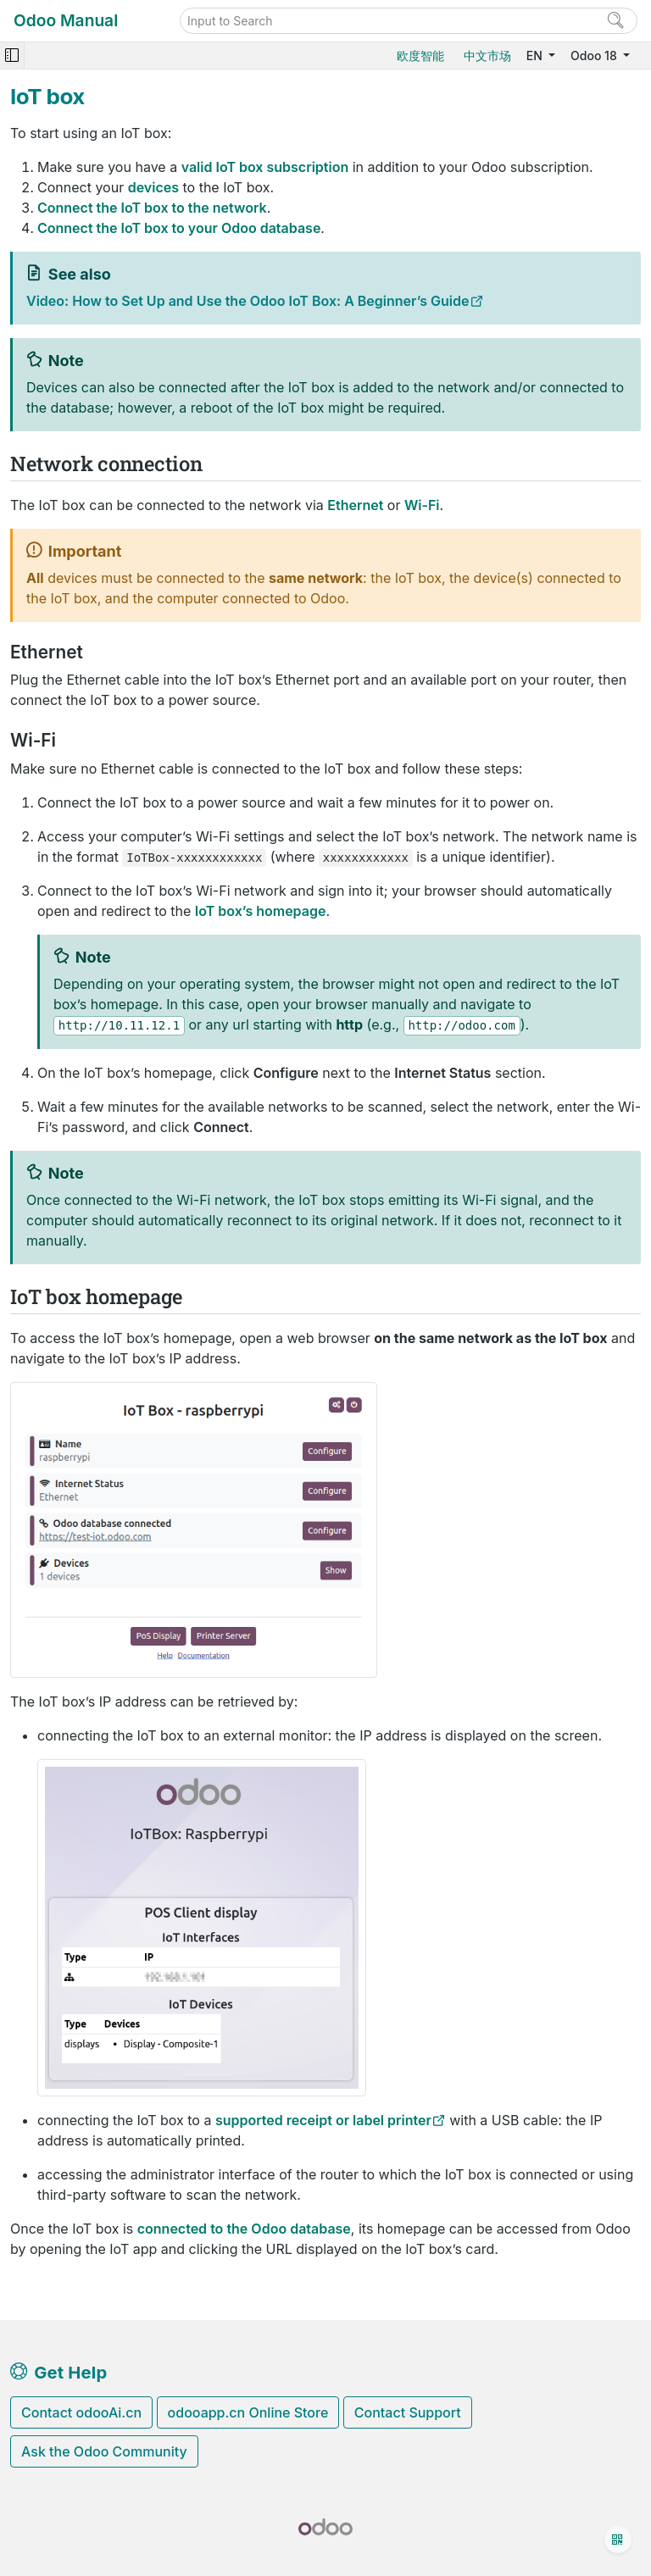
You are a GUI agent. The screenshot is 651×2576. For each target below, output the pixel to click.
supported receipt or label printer (323, 2120)
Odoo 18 (595, 55)
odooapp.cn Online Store (248, 2412)
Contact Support (407, 2412)
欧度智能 (420, 55)
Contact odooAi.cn (81, 2412)
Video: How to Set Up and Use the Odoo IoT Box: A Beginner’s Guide (247, 300)
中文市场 (487, 55)
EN (536, 55)
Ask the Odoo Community (104, 2451)
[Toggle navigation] (12, 55)
